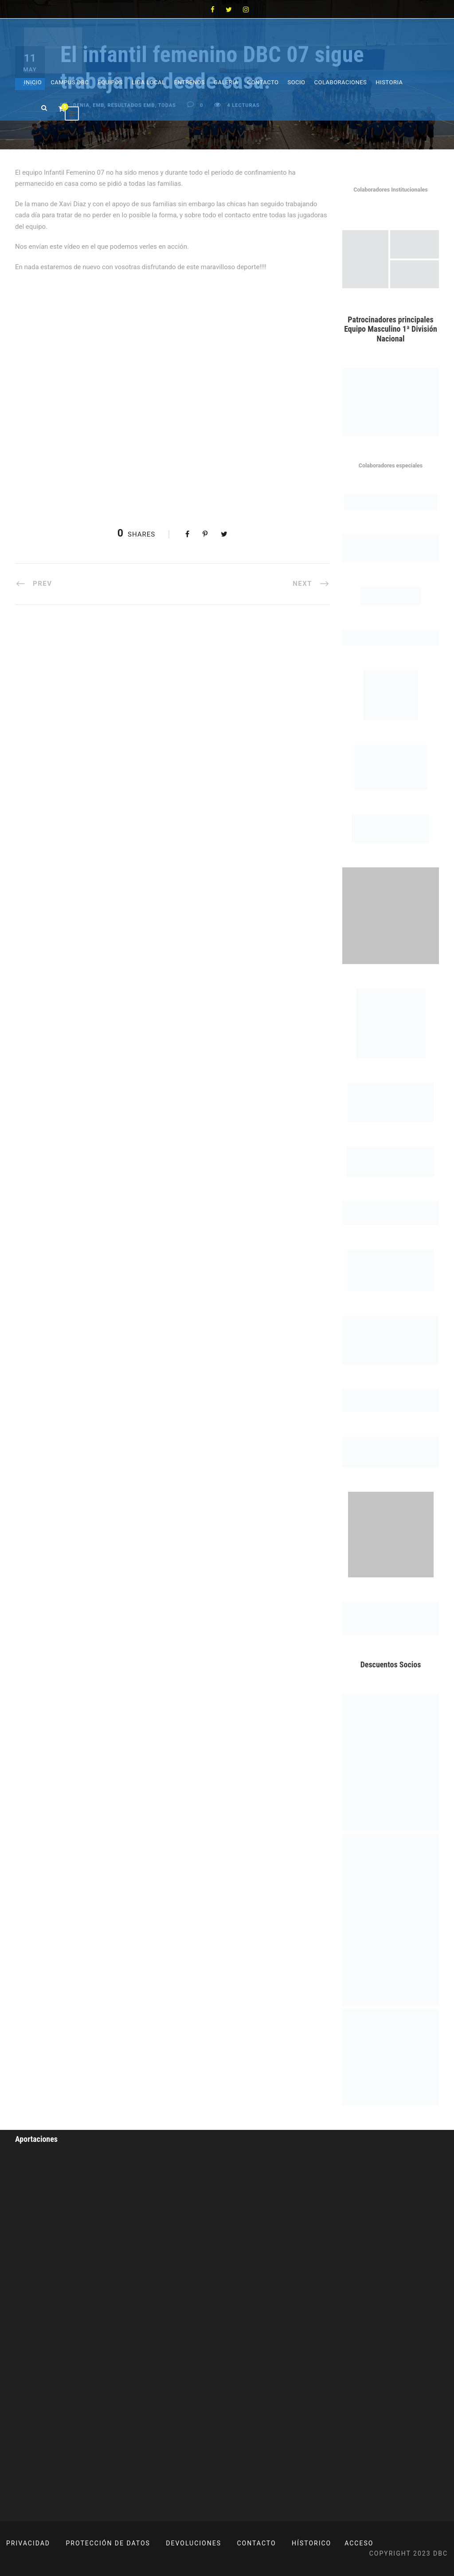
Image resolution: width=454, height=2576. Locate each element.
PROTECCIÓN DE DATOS (108, 2543)
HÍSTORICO (311, 2543)
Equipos (110, 82)
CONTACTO (256, 2543)
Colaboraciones (340, 82)
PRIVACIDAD (28, 2543)
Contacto (262, 82)
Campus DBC (70, 82)
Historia (389, 82)
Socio (296, 82)
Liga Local (148, 82)
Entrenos (189, 82)
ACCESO (358, 2543)
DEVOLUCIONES (193, 2543)
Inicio (33, 82)
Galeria (226, 82)
